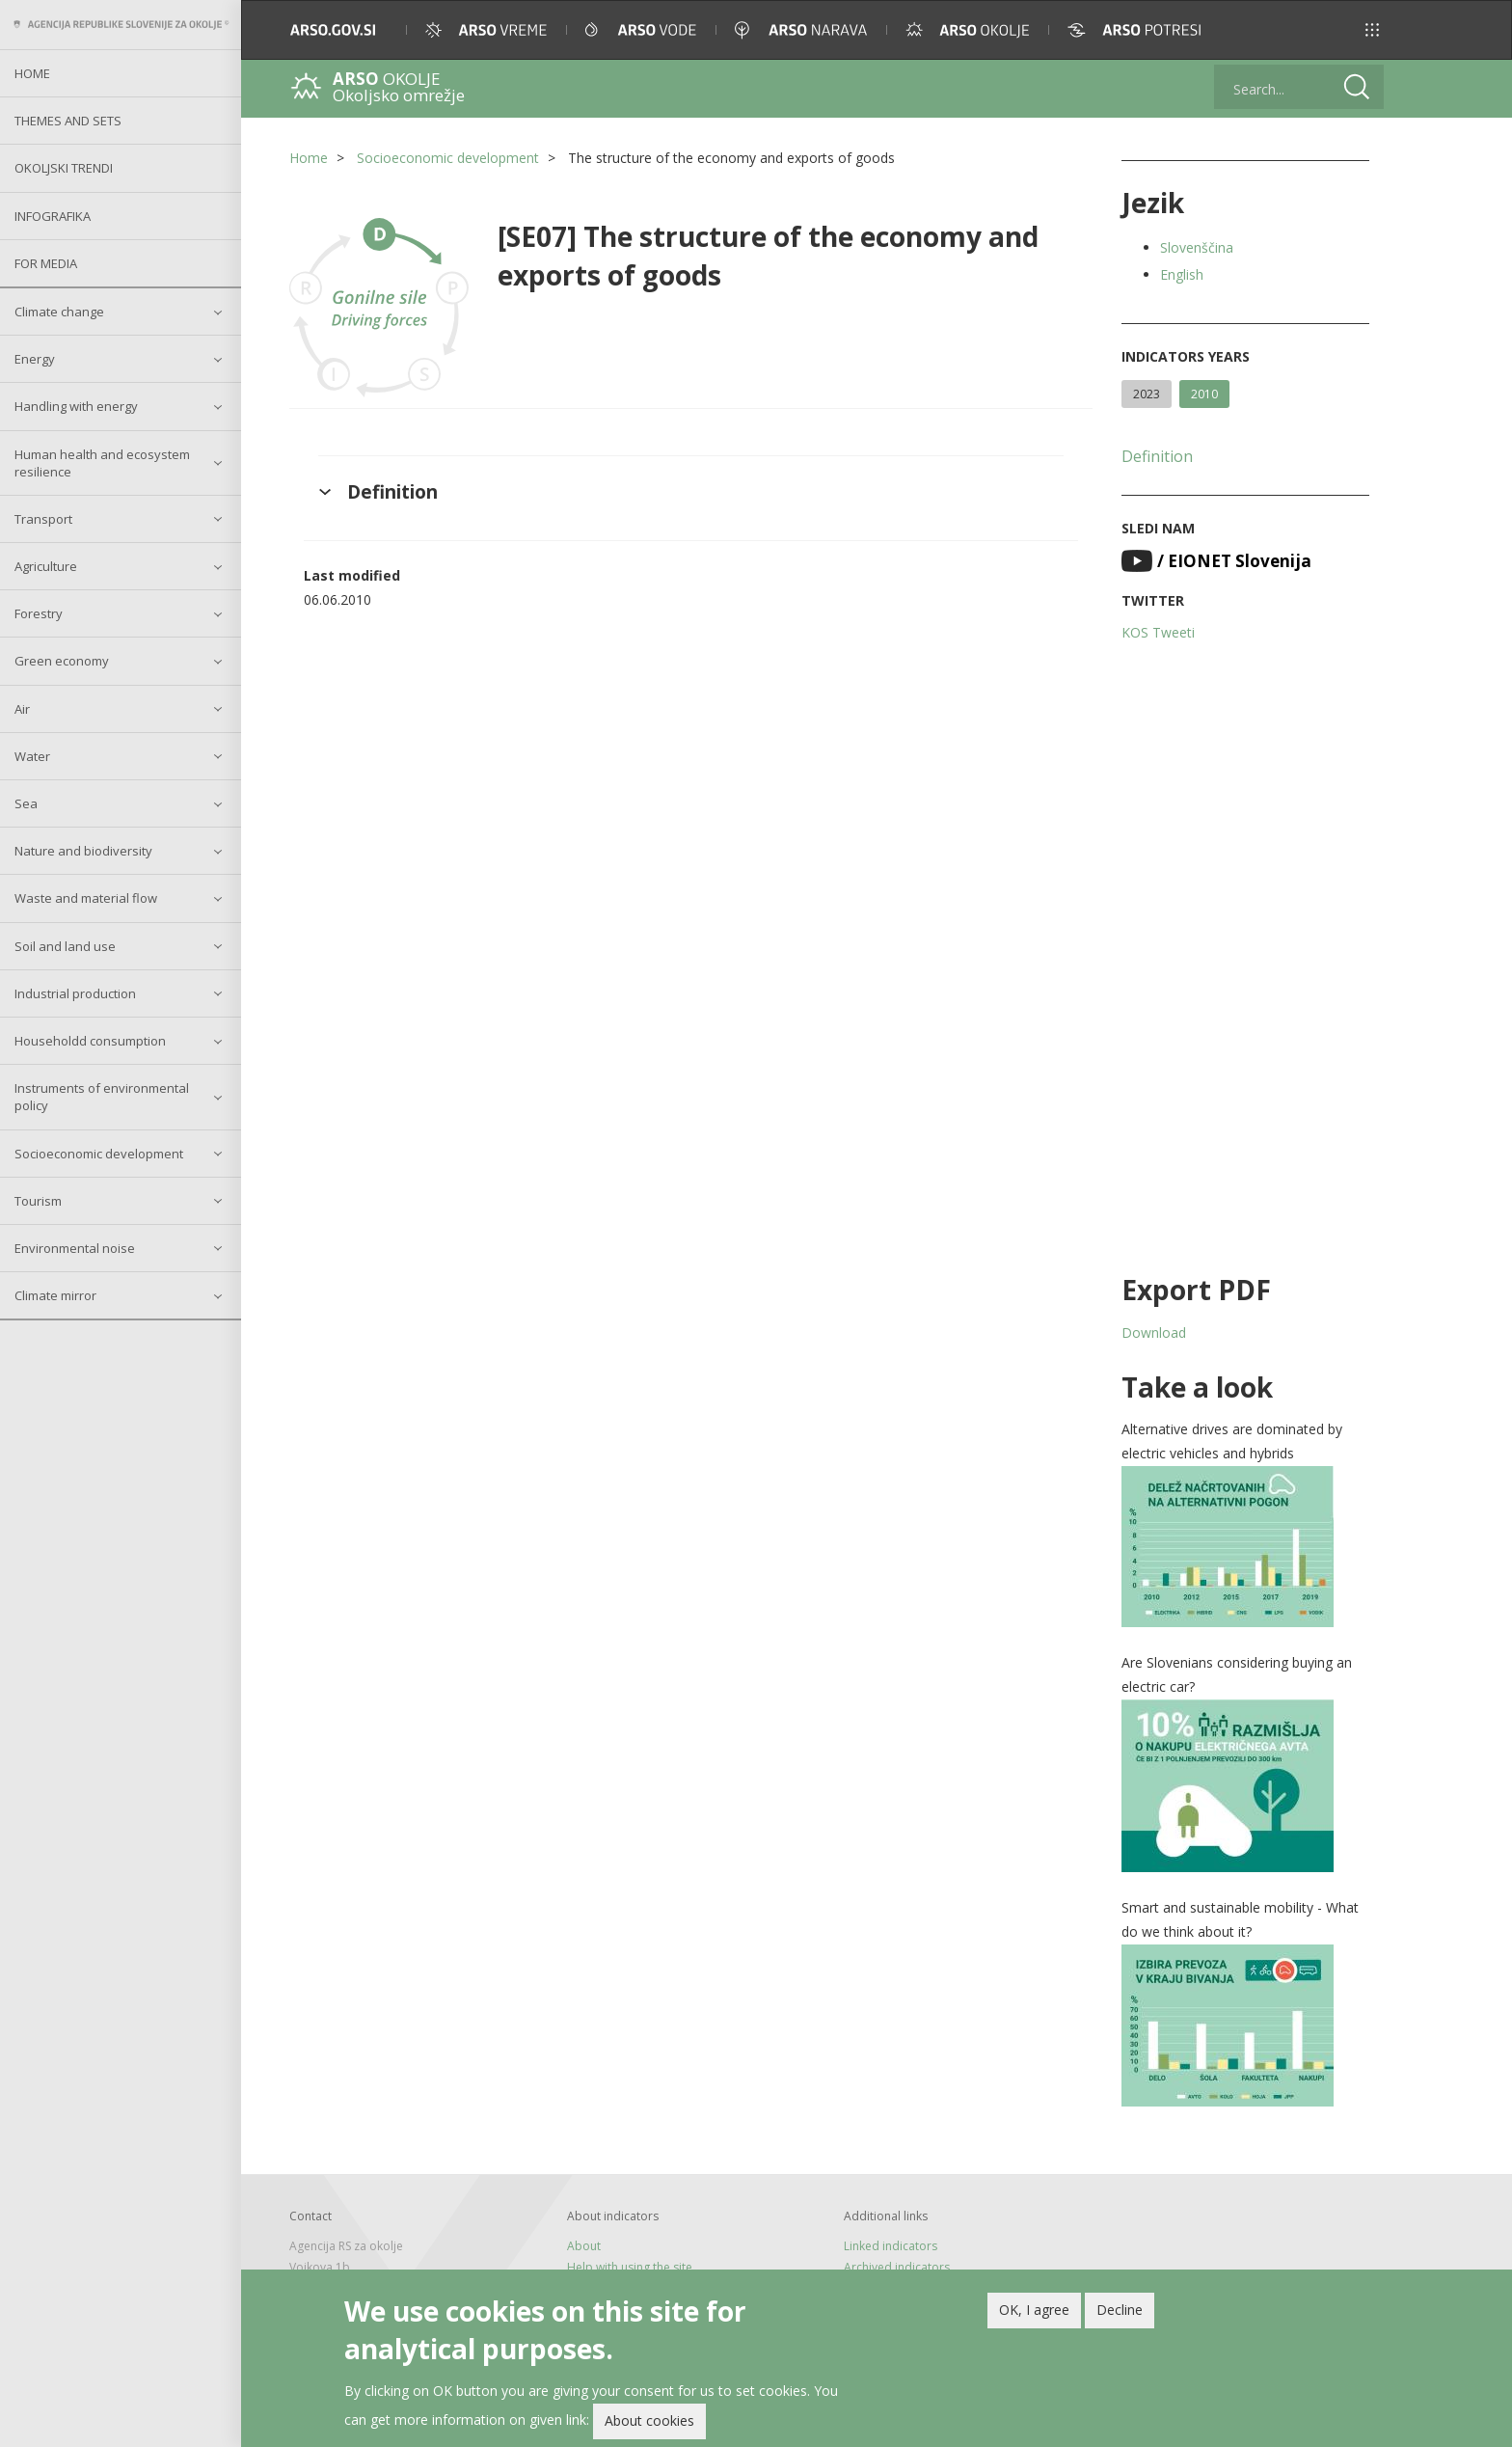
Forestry (38, 613)
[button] (1372, 30)
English (1181, 274)
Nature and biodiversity (83, 850)
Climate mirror (55, 1295)
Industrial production (75, 993)
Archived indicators (897, 2267)
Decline (1119, 2313)
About (584, 2246)
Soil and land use (65, 946)
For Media (45, 263)
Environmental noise (74, 1248)
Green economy (61, 660)
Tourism (38, 1201)
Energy (34, 358)
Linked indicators (890, 2246)
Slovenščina (1196, 247)
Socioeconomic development (98, 1153)
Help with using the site (629, 2267)
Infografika (52, 216)
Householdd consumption (90, 1040)
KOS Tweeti (1158, 632)
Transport (43, 519)
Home (32, 73)
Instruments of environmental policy (101, 1096)
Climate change (59, 311)
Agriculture (45, 566)
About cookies (649, 2424)
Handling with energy (76, 406)
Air (22, 709)
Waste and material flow (85, 898)
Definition (1157, 456)
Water (32, 756)
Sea (26, 803)
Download (1153, 1332)
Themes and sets (68, 120)
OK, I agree (1034, 2313)
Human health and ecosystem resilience (102, 463)
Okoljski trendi (63, 168)
